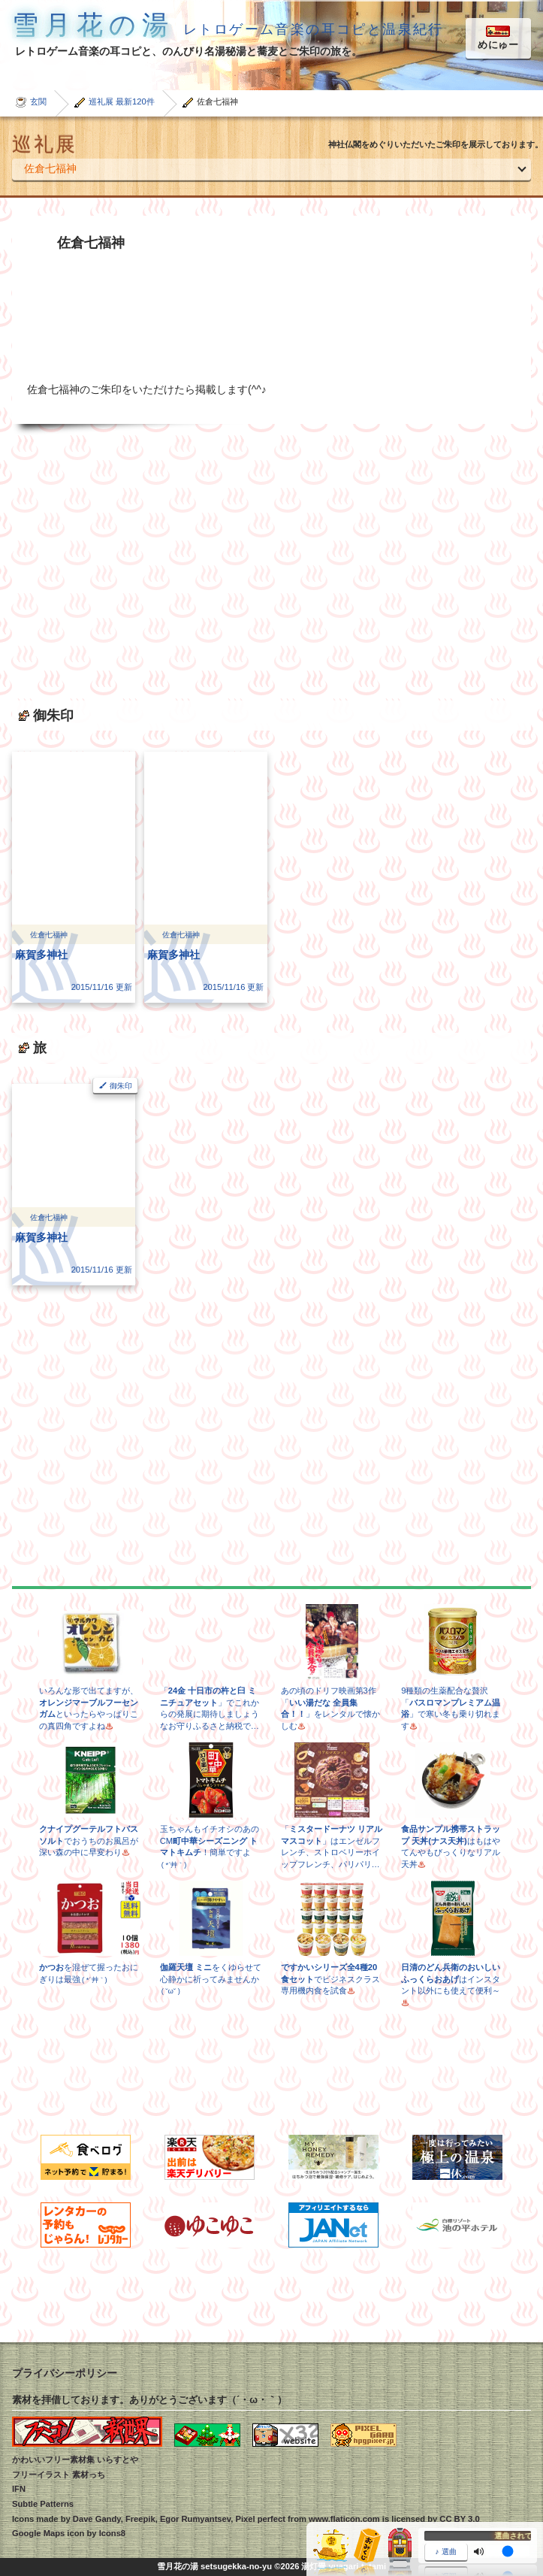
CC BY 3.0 (459, 2518)
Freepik (140, 2518)
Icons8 (112, 2533)
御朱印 (121, 1086)
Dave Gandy (97, 2518)
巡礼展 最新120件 (122, 101)
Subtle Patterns (43, 2503)
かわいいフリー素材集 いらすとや (75, 2459)
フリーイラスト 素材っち (58, 2474)
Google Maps (38, 2533)
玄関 (38, 101)
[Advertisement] (271, 556)
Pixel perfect (260, 2518)
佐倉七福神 (50, 168)
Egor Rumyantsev (195, 2518)
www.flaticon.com (344, 2518)
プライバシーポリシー (64, 2373)
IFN (19, 2488)
